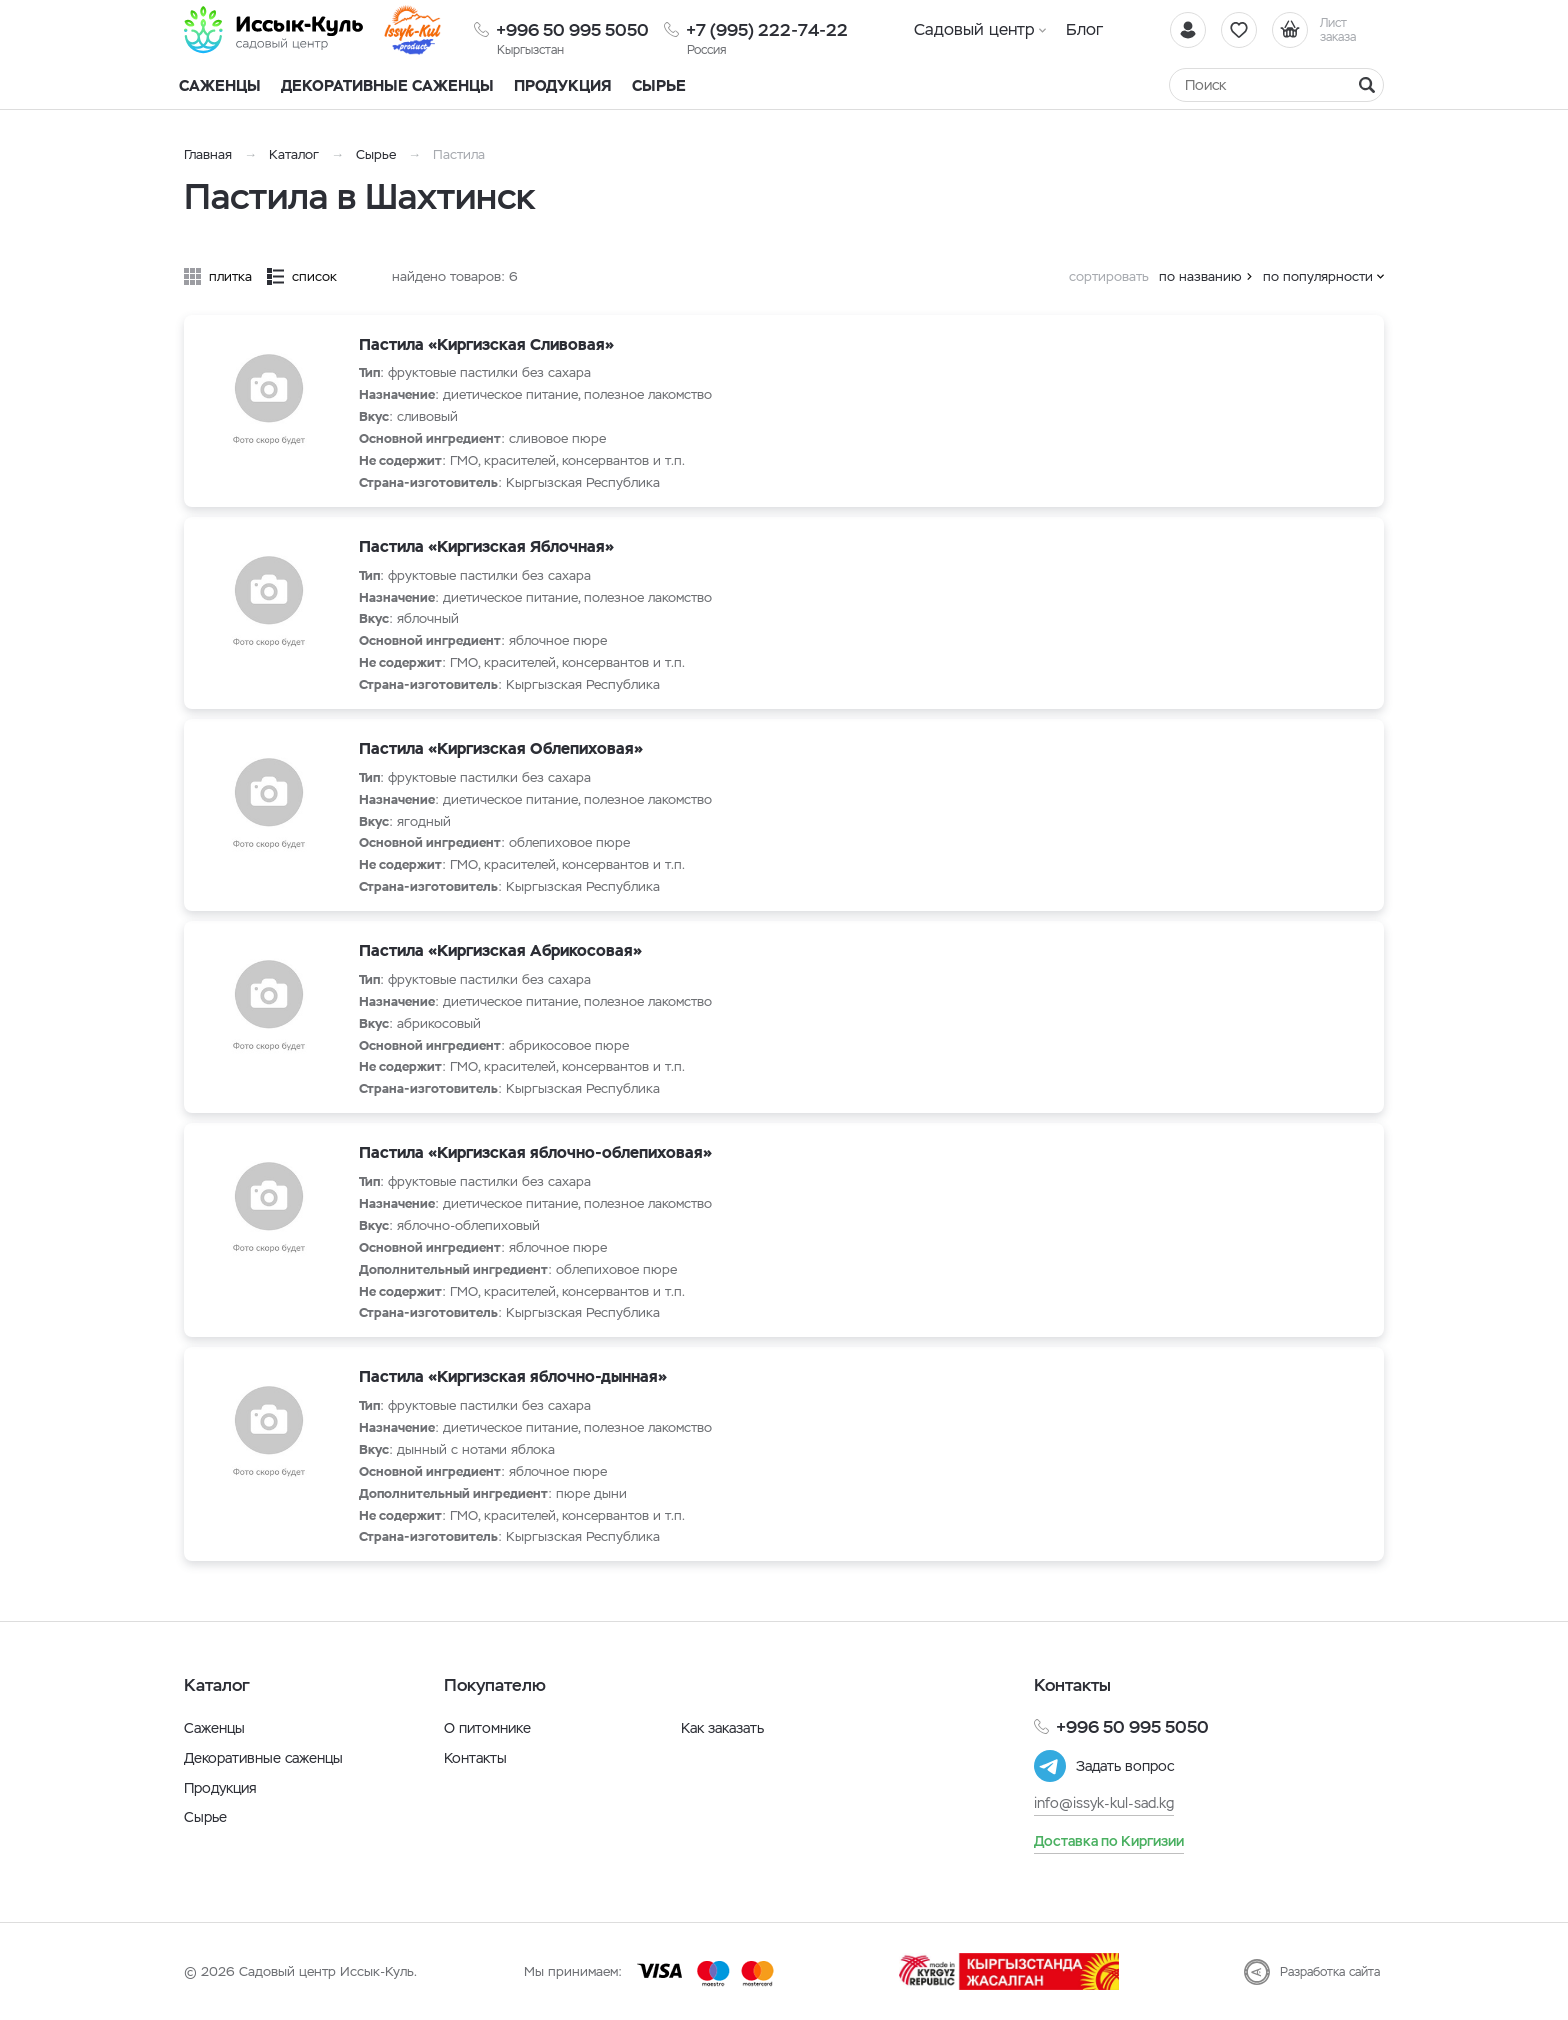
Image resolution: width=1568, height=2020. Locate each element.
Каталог (294, 154)
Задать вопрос (1125, 1766)
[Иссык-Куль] (274, 30)
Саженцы (214, 1728)
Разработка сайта (1330, 1972)
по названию (1200, 276)
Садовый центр (974, 29)
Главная (208, 154)
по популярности (1318, 276)
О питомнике (487, 1728)
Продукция (563, 85)
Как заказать (722, 1728)
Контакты (475, 1758)
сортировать (1109, 276)
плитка (230, 276)
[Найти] (1367, 85)
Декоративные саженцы (387, 85)
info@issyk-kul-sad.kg (1104, 1803)
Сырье (376, 154)
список (314, 276)
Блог (1084, 29)
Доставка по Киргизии (1109, 1841)
